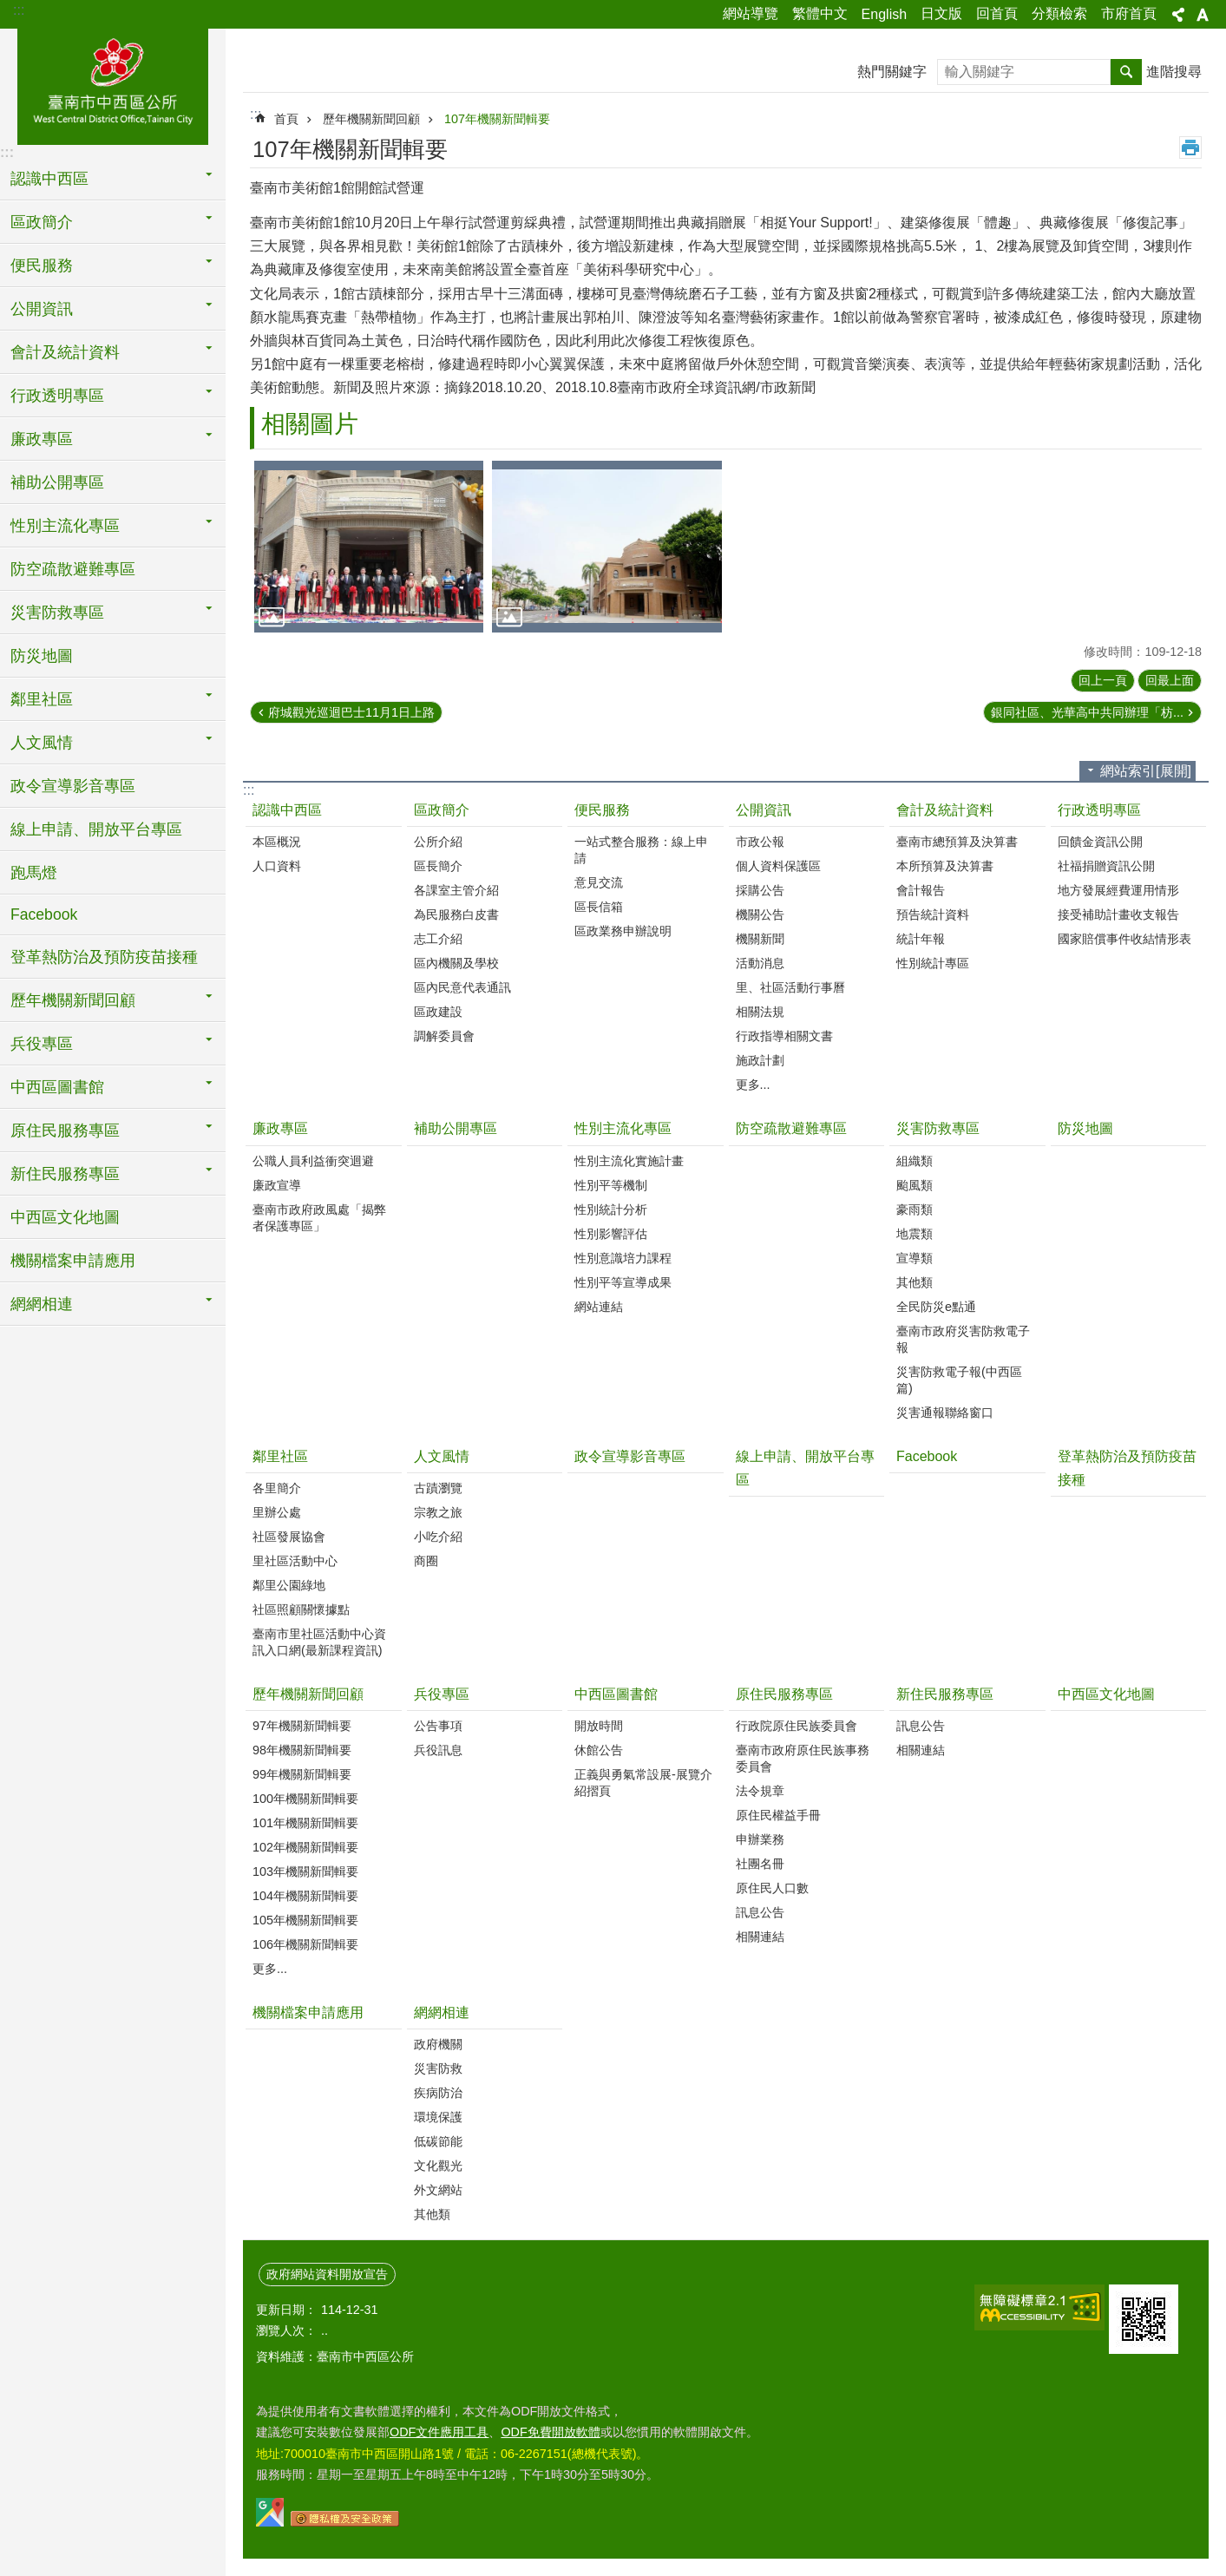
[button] (368, 547)
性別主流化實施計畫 (629, 1161)
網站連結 (598, 1307)
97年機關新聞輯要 (301, 1726)
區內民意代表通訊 (462, 987)
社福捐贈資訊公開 (1106, 866)
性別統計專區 (932, 963)
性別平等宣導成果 (623, 1282)
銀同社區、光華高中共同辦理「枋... (1087, 712)
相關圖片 (309, 423)
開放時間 (598, 1726)
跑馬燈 (33, 873)
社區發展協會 (288, 1537)
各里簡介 (276, 1488)
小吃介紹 (438, 1537)
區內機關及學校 (456, 963)
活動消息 (760, 963)
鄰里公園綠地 (288, 1585)
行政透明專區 (1099, 810)
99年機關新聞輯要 (301, 1774)
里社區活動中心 (295, 1561)
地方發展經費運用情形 (1118, 890)
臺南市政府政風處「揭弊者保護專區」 (319, 1218)
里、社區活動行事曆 (790, 987)
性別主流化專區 (623, 1128)
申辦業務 (760, 1839)
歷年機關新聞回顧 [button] (72, 1000)
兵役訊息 (438, 1750)
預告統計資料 (932, 914)
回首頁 (997, 13)
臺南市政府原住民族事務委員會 (802, 1758)
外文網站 (438, 2190)
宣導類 (914, 1258)
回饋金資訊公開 (1100, 842)
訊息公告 (760, 1912)
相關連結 (760, 1936)
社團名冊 (760, 1864)
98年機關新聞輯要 (301, 1750)
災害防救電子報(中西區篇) (959, 1380)
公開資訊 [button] (41, 309)
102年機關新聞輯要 (305, 1847)
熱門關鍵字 (892, 71)
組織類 (914, 1161)
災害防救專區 (938, 1128)
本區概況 (276, 842)
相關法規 (760, 1012)
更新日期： (286, 2310)
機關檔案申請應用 (72, 1260)
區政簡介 (441, 810)
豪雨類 (914, 1209)
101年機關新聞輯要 (305, 1823)
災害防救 (438, 2068)
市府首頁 (1129, 13)
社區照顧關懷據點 (301, 1609)
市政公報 (760, 842)
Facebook (43, 914)
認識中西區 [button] (49, 178)
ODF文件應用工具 (439, 2432)
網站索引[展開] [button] (1145, 771)
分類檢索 (1059, 13)
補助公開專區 (57, 482)
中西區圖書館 (616, 1694)
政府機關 (438, 2044)
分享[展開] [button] (1178, 14)
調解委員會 (444, 1036)
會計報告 (920, 890)
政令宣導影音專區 (72, 786)
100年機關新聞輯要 (305, 1799)
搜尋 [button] (1126, 72)
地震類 (914, 1234)
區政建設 (438, 1012)
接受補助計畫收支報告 (1118, 914)
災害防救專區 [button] (57, 612)
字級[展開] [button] (1202, 14)
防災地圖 (41, 656)
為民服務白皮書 (456, 914)
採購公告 (760, 890)
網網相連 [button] (41, 1304)
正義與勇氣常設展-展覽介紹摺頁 (643, 1782)
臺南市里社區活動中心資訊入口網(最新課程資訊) (319, 1642)
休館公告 (598, 1750)
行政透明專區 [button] (57, 395)
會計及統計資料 (944, 810)
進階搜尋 (1174, 71)
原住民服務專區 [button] (65, 1130)
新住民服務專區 (944, 1694)
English (884, 14)
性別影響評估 (610, 1234)
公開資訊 (763, 810)
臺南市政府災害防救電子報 (963, 1339)
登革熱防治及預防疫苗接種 (104, 957)
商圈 (426, 1561)
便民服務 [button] (41, 265)
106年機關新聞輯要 (305, 1944)
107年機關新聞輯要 (497, 119)
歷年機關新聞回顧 (371, 119)
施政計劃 (760, 1060)
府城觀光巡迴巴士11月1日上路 (351, 712)
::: (18, 10)
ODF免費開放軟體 (550, 2432)
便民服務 (602, 810)
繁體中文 (820, 13)
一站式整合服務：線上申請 (641, 850)
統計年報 (920, 939)
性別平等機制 (610, 1185)
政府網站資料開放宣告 (327, 2274)
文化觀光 (438, 2166)
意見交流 (598, 882)
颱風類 (914, 1185)
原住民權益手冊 (778, 1815)
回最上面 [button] (1169, 680)
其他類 (914, 1282)
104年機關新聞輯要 (305, 1896)
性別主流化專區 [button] (65, 525)
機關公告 (760, 914)
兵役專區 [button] (41, 1043)
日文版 (941, 13)
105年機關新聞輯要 (305, 1920)
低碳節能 (438, 2141)
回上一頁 (1102, 680)
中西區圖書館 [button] (57, 1087)
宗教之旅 (438, 1512)
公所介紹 (438, 842)
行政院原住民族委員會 (796, 1726)
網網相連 (441, 2012)
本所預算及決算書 (944, 866)
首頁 (286, 119)
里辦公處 (276, 1512)
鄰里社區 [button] (41, 699)
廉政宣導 (276, 1185)
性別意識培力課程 (623, 1258)
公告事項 (438, 1726)
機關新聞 (760, 939)
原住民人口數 (772, 1888)
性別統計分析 (610, 1209)
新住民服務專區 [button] (65, 1174)
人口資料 (276, 866)
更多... (753, 1084)
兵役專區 (441, 1694)
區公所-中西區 (112, 84)
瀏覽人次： (286, 2330)
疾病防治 (438, 2093)
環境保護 (438, 2117)
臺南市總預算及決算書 (957, 842)
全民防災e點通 (936, 1307)
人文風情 (441, 1456)
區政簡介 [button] (41, 222)
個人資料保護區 (778, 866)
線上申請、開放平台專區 (96, 829)
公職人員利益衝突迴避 (313, 1161)
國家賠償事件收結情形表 (1124, 939)
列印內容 (1190, 147)
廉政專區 (280, 1128)
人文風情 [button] (41, 742)
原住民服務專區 (784, 1694)
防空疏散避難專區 (72, 569)
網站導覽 (750, 13)
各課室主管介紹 (456, 890)
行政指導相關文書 (784, 1036)
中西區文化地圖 (65, 1217)
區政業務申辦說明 (623, 931)
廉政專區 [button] (41, 439)
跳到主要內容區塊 (9, 9)
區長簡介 (438, 866)
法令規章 (760, 1791)
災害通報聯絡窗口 (944, 1412)
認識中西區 (287, 810)
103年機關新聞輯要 (305, 1871)
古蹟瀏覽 (438, 1488)
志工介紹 (438, 939)
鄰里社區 (280, 1456)
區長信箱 (598, 907)
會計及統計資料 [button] (65, 352)
